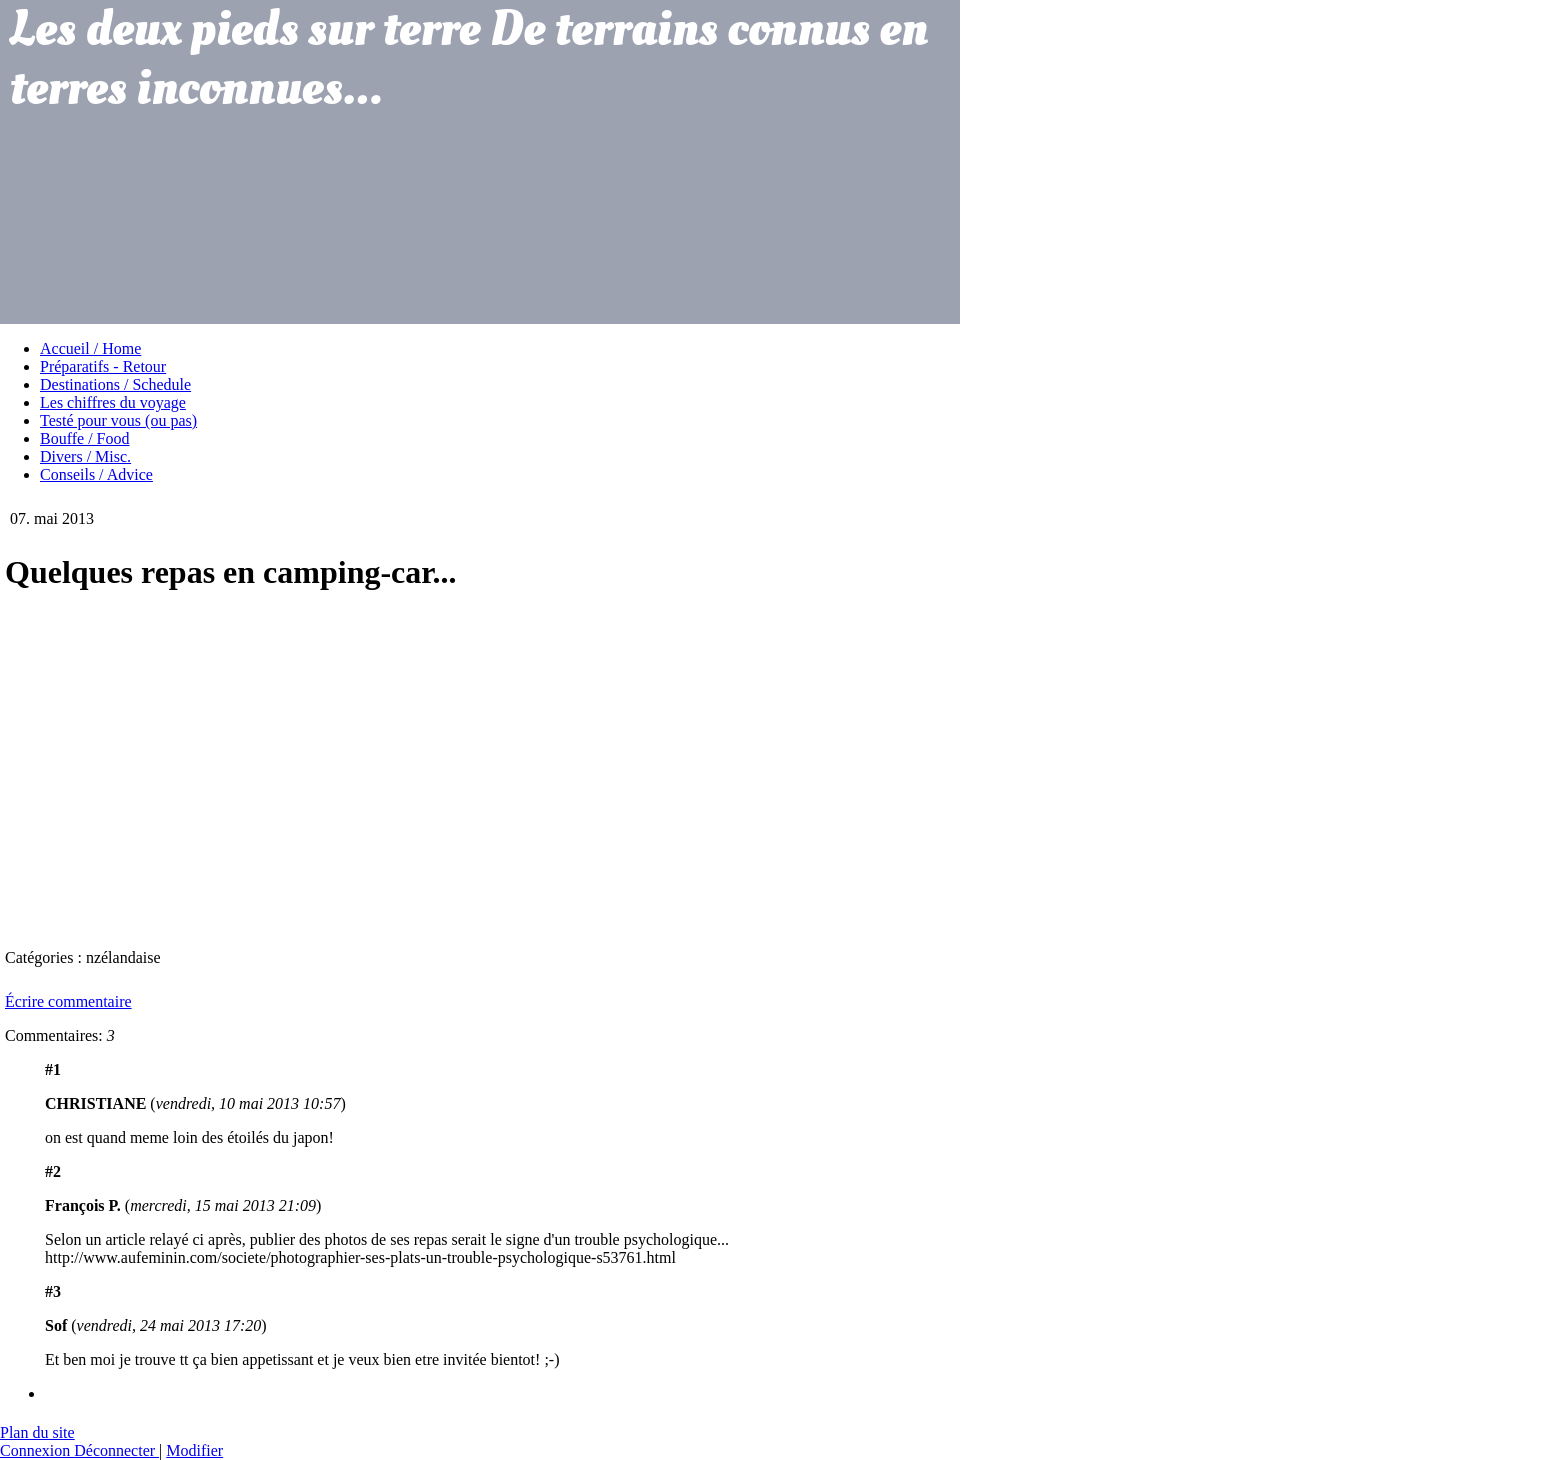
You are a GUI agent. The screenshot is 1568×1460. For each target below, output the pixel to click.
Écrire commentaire (68, 1001)
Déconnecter (116, 1450)
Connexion (37, 1450)
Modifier (194, 1450)
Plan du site (37, 1432)
